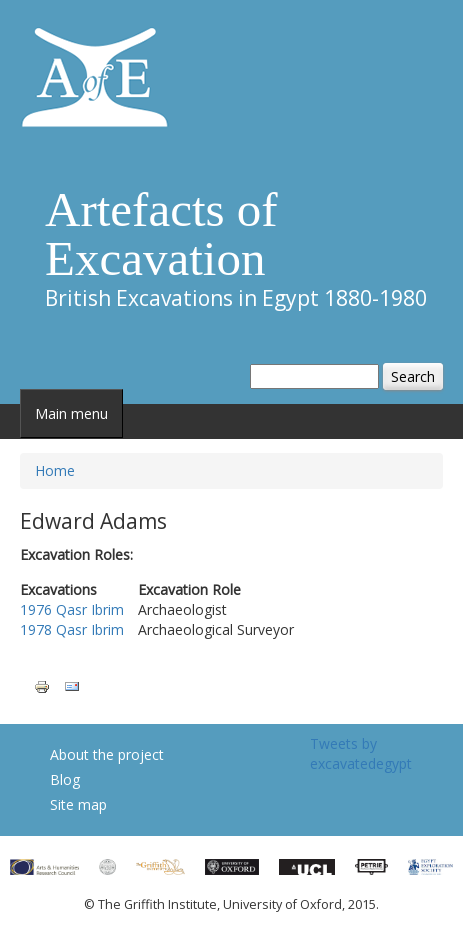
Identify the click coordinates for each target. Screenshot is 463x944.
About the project (107, 754)
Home (55, 470)
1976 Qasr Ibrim (72, 609)
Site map (78, 804)
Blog (65, 779)
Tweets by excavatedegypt (361, 753)
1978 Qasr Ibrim (72, 629)
